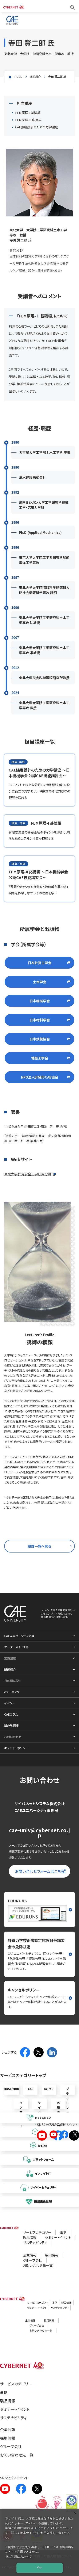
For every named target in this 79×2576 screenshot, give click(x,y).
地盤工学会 (39, 1058)
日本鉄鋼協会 (39, 1038)
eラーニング (11, 1692)
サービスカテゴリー (37, 2232)
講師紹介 (35, 77)
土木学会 (39, 981)
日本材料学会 (39, 1019)
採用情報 (52, 2255)
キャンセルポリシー (16, 1748)
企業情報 (29, 2255)
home (18, 77)
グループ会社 (32, 2260)
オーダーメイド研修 (16, 1647)
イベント (9, 1703)
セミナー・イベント (58, 2237)
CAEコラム (11, 1714)
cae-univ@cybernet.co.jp (39, 1832)
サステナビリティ (35, 2242)
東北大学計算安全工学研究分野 (27, 1173)
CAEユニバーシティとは (19, 1636)
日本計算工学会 (39, 962)
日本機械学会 (39, 1000)
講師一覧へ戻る (39, 1546)
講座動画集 (11, 1725)
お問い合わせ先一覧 (38, 2265)
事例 (63, 2232)
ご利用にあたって (20, 2556)
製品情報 (29, 2237)
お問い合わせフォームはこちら (39, 1871)
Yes (39, 2568)
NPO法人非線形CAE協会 (39, 1077)
